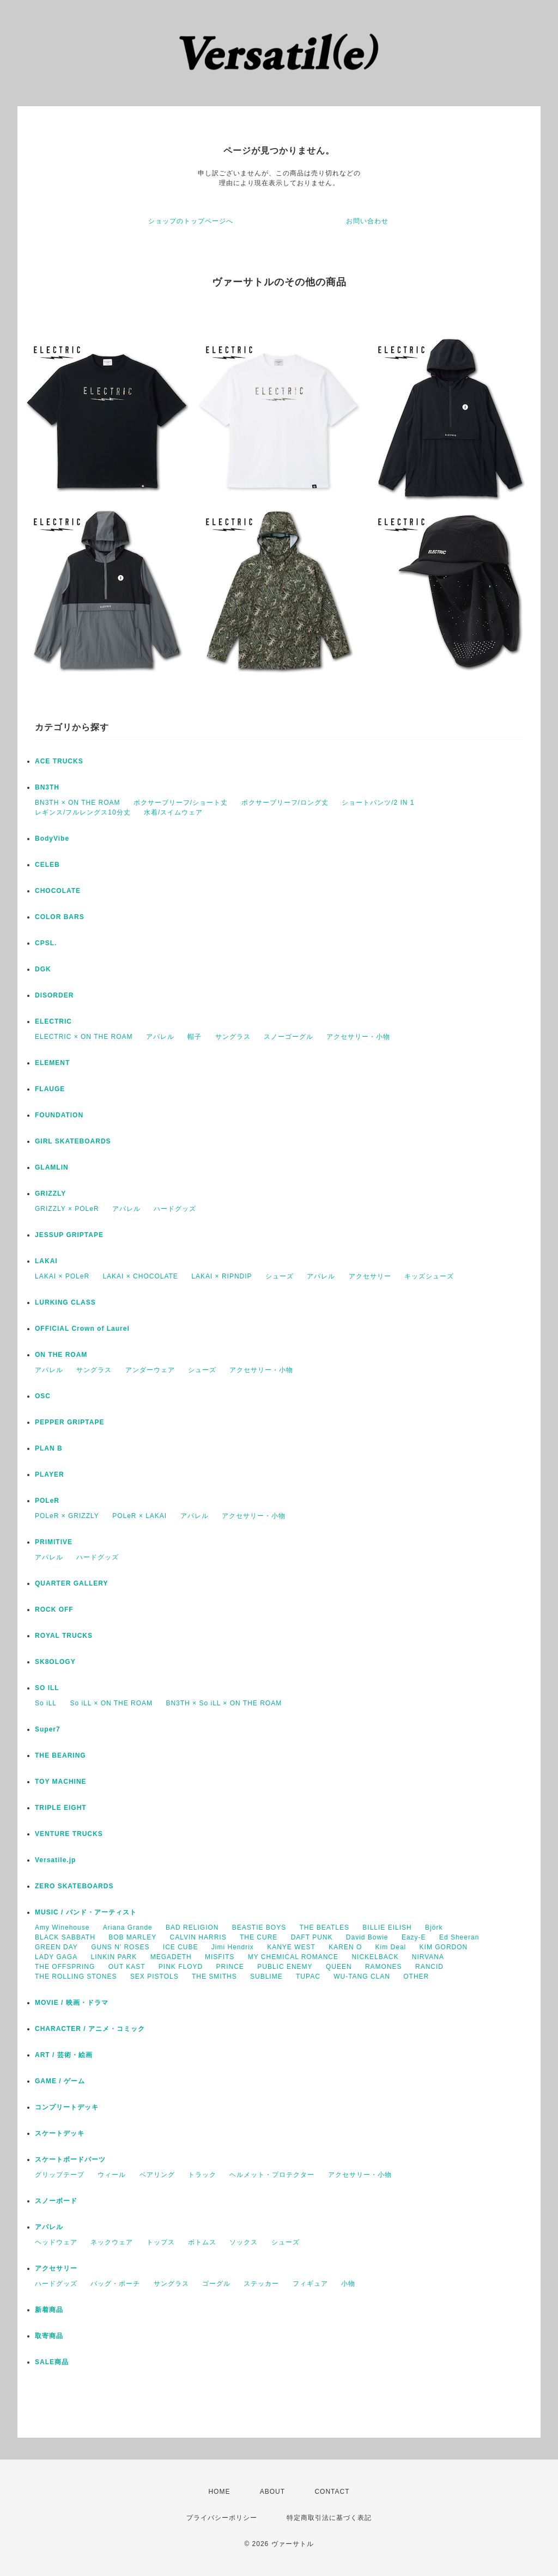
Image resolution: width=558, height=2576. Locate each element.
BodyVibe (52, 838)
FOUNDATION (59, 1115)
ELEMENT (52, 1063)
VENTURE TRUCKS (69, 1834)
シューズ (279, 1276)
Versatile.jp (55, 1860)
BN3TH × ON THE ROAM (77, 802)
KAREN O (345, 1947)
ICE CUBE (180, 1947)
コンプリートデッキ (67, 2107)
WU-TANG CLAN (361, 1976)
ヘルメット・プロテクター (271, 2175)
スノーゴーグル (288, 1037)
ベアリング (157, 2175)
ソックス (243, 2242)
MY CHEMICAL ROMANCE (293, 1957)
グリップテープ (59, 2175)
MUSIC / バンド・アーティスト (86, 1912)
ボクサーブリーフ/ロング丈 (285, 802)
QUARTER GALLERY (71, 1583)
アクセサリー (370, 1276)
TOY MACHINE (61, 1781)
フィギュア (310, 2283)
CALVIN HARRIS (198, 1937)
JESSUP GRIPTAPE (69, 1235)
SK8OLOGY (55, 1662)
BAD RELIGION (192, 1927)
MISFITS (219, 1957)
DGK (43, 969)
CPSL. (46, 943)
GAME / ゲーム (60, 2081)
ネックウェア (111, 2242)
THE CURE (258, 1937)
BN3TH (47, 787)
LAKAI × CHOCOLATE (140, 1276)
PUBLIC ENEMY (284, 1967)
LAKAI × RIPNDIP (221, 1276)
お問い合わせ (367, 221)
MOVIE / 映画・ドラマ (71, 2002)
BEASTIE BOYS (259, 1927)
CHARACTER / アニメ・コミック (90, 2029)
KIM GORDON (444, 1947)
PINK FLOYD (181, 1967)
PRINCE (230, 1967)
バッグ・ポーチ (115, 2283)
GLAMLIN (52, 1167)
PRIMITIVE (53, 1542)
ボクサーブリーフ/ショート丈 (181, 802)
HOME (219, 2491)
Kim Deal (391, 1947)
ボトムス (202, 2242)
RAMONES (383, 1967)
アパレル (160, 1037)
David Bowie (367, 1937)
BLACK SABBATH (65, 1937)
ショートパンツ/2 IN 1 (378, 802)
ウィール (112, 2175)
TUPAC (308, 1976)
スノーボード (56, 2201)
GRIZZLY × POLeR (67, 1209)
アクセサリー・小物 (358, 1037)
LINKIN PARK (113, 1957)
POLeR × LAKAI (139, 1516)
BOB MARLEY (132, 1937)
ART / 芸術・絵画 (64, 2055)
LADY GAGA (56, 1957)
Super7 (47, 1729)
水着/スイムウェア (173, 812)
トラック (202, 2175)
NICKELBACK (374, 1957)
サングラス (233, 1037)
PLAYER (49, 1474)
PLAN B (49, 1448)
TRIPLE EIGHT (61, 1808)
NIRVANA (428, 1957)
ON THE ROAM (61, 1355)
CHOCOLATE (58, 891)
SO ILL (47, 1688)
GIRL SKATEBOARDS (73, 1141)
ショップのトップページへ (190, 221)
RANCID (429, 1967)
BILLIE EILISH (386, 1927)
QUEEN (339, 1967)
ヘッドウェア (56, 2242)
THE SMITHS (214, 1976)
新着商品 (49, 2310)
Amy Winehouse (62, 1927)
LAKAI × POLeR (62, 1276)
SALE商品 (52, 2362)
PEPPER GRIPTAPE (69, 1422)
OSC (43, 1396)
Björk (433, 1927)
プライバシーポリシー (221, 2518)
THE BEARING (60, 1755)
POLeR (47, 1500)
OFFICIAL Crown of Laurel (82, 1328)
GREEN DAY (56, 1947)
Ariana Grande (128, 1927)
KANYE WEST (291, 1947)
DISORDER (54, 995)
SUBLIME (266, 1976)
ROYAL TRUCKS (64, 1635)
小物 (348, 2283)
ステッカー (261, 2283)
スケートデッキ (59, 2133)
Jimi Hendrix (232, 1947)
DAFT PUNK (312, 1937)
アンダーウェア (150, 1370)
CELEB (47, 864)
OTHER (416, 1976)
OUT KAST (126, 1967)
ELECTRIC (53, 1021)
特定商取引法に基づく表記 (329, 2518)
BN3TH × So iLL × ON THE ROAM (224, 1703)
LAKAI (46, 1261)
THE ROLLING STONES (76, 1976)
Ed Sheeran (459, 1937)
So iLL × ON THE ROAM (111, 1703)
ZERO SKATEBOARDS (74, 1886)
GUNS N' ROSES (120, 1947)
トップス (161, 2242)
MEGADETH (171, 1957)
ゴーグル (216, 2283)
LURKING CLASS (65, 1302)
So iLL (46, 1703)
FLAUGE (50, 1089)
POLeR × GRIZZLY (67, 1516)
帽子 (194, 1037)
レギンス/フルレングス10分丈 (83, 812)
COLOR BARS (59, 917)
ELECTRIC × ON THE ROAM (83, 1037)
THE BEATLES (324, 1927)
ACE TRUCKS (59, 761)
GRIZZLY (50, 1193)
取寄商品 (49, 2336)
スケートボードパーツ (70, 2159)
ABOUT (272, 2491)
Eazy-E (414, 1937)
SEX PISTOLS (154, 1976)
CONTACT (331, 2491)
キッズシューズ (429, 1276)
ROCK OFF (54, 1609)
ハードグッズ (175, 1209)
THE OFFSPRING (65, 1967)
